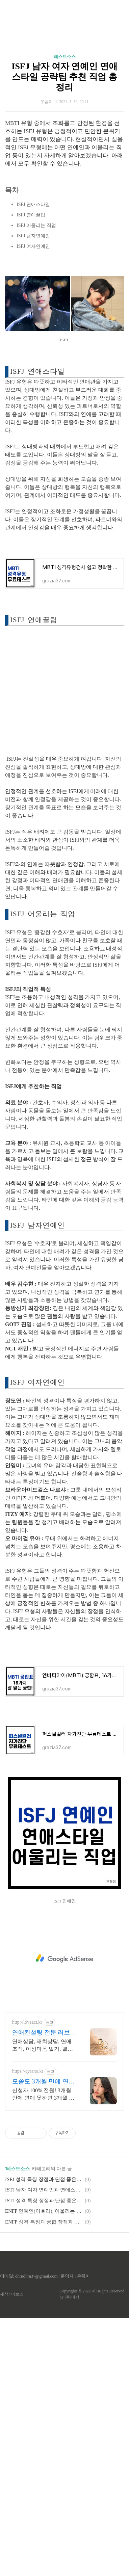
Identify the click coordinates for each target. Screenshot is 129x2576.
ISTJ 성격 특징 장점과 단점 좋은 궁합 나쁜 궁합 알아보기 (44, 2458)
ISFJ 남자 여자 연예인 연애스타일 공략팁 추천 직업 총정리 (64, 205)
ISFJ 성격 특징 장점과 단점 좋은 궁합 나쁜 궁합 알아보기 (44, 2437)
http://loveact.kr (27, 2280)
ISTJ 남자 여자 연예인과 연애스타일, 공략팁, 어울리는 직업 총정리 (44, 2447)
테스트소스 (65, 185)
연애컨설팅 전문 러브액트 (44, 2290)
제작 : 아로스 (11, 2552)
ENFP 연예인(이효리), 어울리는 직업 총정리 (44, 2469)
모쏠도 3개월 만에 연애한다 (43, 2339)
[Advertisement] (64, 81)
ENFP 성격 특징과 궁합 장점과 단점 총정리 (44, 2479)
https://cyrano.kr (27, 2329)
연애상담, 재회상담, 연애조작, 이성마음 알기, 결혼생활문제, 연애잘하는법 (42, 2303)
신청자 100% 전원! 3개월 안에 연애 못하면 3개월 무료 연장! (43, 2352)
